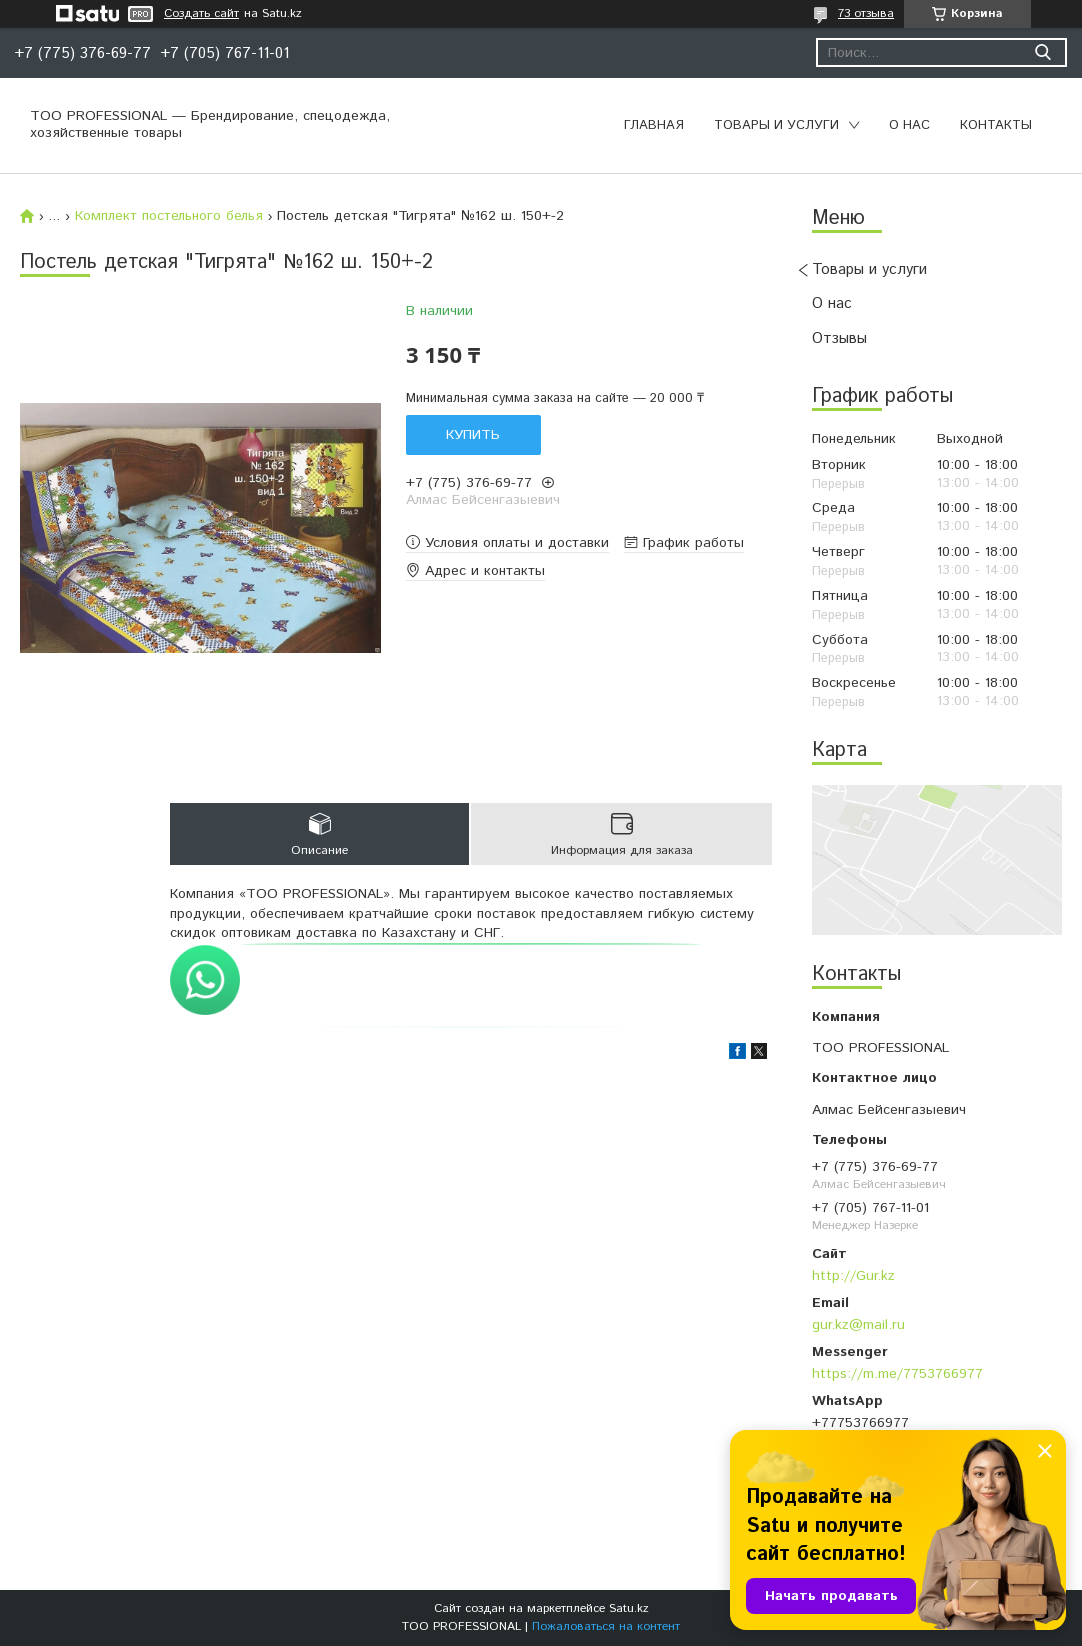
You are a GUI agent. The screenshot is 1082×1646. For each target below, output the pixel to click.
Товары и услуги (776, 125)
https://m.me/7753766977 (897, 1374)
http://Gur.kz (853, 1276)
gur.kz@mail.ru (858, 1325)
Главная (654, 125)
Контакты (996, 125)
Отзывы (839, 338)
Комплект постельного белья (169, 216)
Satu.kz (629, 1608)
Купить (473, 435)
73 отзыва (866, 13)
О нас (909, 125)
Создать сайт (201, 14)
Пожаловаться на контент (606, 1626)
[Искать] (1042, 52)
